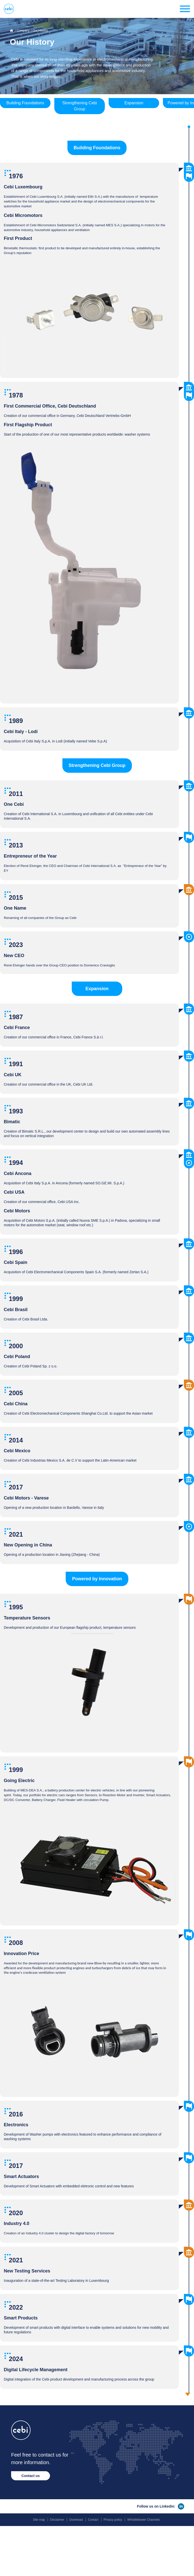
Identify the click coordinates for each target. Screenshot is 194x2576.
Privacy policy (113, 2519)
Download (76, 2519)
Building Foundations (25, 103)
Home (12, 30)
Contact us (30, 2476)
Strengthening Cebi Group (79, 106)
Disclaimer (57, 2519)
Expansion (134, 103)
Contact (93, 2519)
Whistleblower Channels (143, 2519)
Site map (39, 2519)
